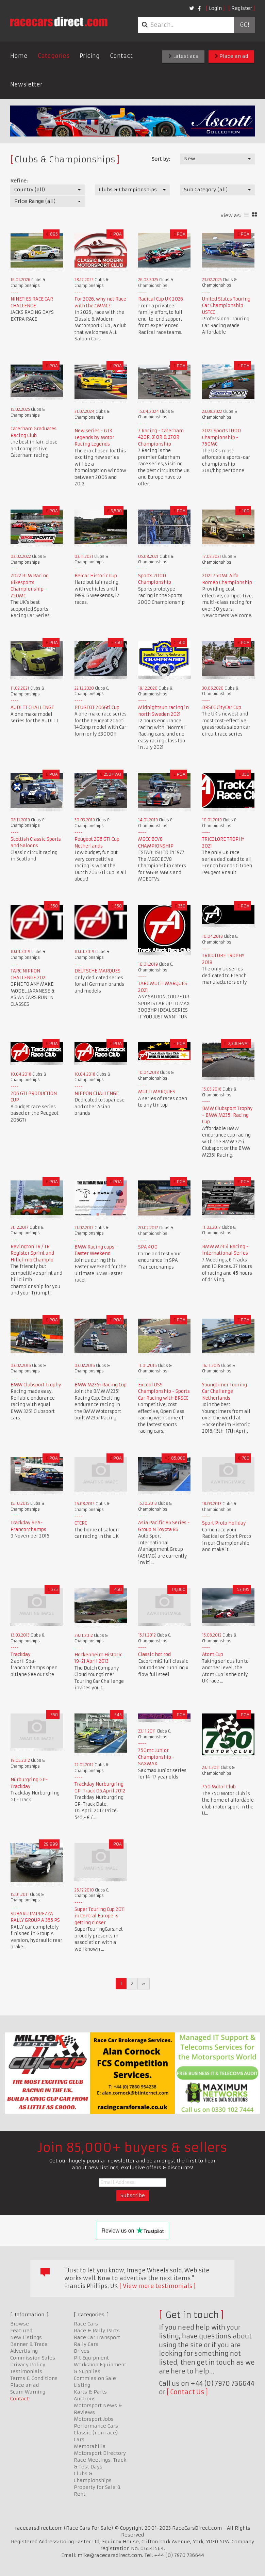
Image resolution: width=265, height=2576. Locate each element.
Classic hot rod (154, 1654)
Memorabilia (90, 2446)
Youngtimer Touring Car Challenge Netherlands (224, 1391)
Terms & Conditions (33, 2378)
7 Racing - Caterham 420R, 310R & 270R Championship (161, 437)
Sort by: (161, 159)
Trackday (21, 1654)
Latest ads (183, 56)
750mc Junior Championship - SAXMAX (156, 1757)
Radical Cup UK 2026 (160, 299)
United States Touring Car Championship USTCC (226, 305)
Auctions (85, 2399)
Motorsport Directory (100, 2453)
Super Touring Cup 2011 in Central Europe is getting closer (99, 1916)
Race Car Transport (97, 2337)
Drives (81, 2351)
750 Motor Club (219, 1787)
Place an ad (231, 56)
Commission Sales (32, 2358)
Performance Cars (96, 2426)
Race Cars (86, 2324)
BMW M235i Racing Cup (100, 1385)
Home (19, 55)
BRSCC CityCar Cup (221, 707)
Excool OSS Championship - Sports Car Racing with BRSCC (164, 1391)
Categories (53, 55)
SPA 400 (148, 1247)
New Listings (26, 2337)
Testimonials (26, 2371)
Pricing (90, 55)
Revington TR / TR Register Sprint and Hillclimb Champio (32, 1253)
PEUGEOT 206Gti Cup (96, 707)
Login (215, 8)
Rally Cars (86, 2344)
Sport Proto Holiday (224, 1523)
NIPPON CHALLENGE (96, 1093)
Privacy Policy (27, 2365)
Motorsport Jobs (94, 2419)
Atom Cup (212, 1654)
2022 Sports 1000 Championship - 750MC (221, 437)
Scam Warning (27, 2392)
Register (241, 8)
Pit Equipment (91, 2358)
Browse (19, 2324)
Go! (244, 24)
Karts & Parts (90, 2392)
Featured (21, 2331)
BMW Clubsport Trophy (36, 1385)
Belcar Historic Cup (95, 576)
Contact (121, 55)
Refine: (19, 181)
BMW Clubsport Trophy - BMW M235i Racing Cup (227, 1115)
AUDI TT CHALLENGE (32, 707)
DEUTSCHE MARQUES (97, 971)
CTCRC (80, 1523)
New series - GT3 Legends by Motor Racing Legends (94, 437)
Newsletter (26, 84)
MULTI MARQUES (156, 1092)
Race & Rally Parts (97, 2331)
